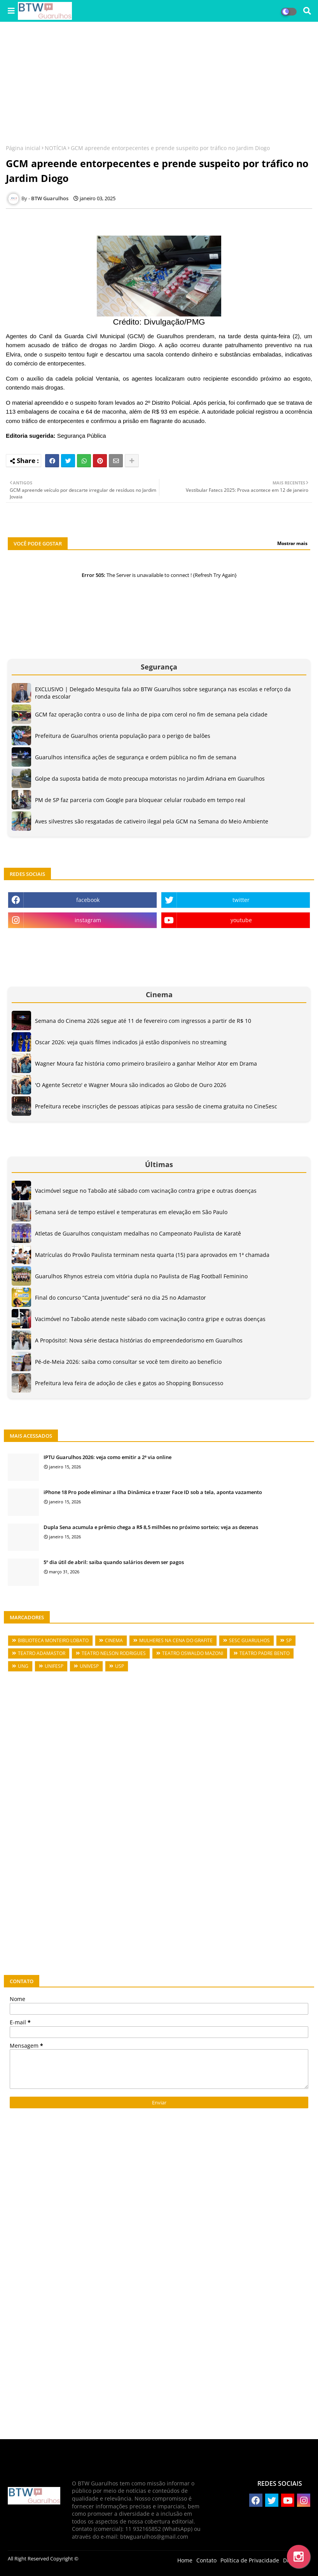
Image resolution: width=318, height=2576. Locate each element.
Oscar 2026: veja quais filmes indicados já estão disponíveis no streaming (131, 1042)
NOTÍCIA (55, 148)
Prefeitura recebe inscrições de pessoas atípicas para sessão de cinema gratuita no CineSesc (156, 1106)
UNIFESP (54, 1666)
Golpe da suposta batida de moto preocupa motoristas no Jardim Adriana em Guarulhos (150, 778)
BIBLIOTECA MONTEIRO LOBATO (53, 1640)
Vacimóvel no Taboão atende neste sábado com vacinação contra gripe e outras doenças (150, 1319)
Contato (206, 2560)
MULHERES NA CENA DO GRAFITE (176, 1640)
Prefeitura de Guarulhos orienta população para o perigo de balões (122, 735)
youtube (241, 920)
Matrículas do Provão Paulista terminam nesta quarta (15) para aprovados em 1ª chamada (152, 1254)
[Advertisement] (159, 84)
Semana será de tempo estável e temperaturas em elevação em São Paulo (131, 1212)
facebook (88, 900)
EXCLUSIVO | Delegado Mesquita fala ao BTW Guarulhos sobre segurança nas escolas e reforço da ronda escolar (163, 693)
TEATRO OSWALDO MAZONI (192, 1653)
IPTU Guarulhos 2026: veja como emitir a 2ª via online (107, 1457)
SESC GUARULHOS (249, 1640)
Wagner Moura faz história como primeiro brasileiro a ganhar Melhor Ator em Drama (146, 1063)
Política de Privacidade (249, 2560)
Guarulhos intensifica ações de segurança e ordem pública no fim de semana (135, 757)
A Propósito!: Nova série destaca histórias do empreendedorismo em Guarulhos (139, 1340)
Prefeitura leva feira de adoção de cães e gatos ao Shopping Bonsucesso (129, 1383)
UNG (23, 1666)
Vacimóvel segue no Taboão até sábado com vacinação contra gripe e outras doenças (146, 1190)
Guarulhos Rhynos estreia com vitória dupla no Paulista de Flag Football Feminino (141, 1276)
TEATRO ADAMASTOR (41, 1653)
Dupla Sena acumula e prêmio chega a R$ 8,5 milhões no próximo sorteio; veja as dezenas (151, 1527)
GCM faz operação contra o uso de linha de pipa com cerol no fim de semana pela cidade (151, 714)
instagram (88, 920)
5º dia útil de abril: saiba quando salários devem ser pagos (114, 1562)
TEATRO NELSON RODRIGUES (114, 1653)
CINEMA (114, 1640)
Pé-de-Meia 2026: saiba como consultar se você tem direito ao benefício (128, 1361)
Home (184, 2560)
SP (289, 1640)
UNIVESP (89, 1666)
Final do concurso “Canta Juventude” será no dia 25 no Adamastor (120, 1297)
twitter (241, 900)
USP (119, 1666)
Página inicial (23, 148)
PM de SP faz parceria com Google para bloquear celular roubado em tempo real (140, 800)
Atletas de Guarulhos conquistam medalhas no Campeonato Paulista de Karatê (138, 1233)
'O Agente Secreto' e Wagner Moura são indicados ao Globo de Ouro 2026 (130, 1085)
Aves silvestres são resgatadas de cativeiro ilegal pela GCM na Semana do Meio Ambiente (151, 821)
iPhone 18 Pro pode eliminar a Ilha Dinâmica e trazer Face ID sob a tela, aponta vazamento (153, 1492)
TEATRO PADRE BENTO (264, 1653)
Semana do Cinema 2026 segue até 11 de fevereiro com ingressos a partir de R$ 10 (143, 1020)
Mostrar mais (292, 543)
